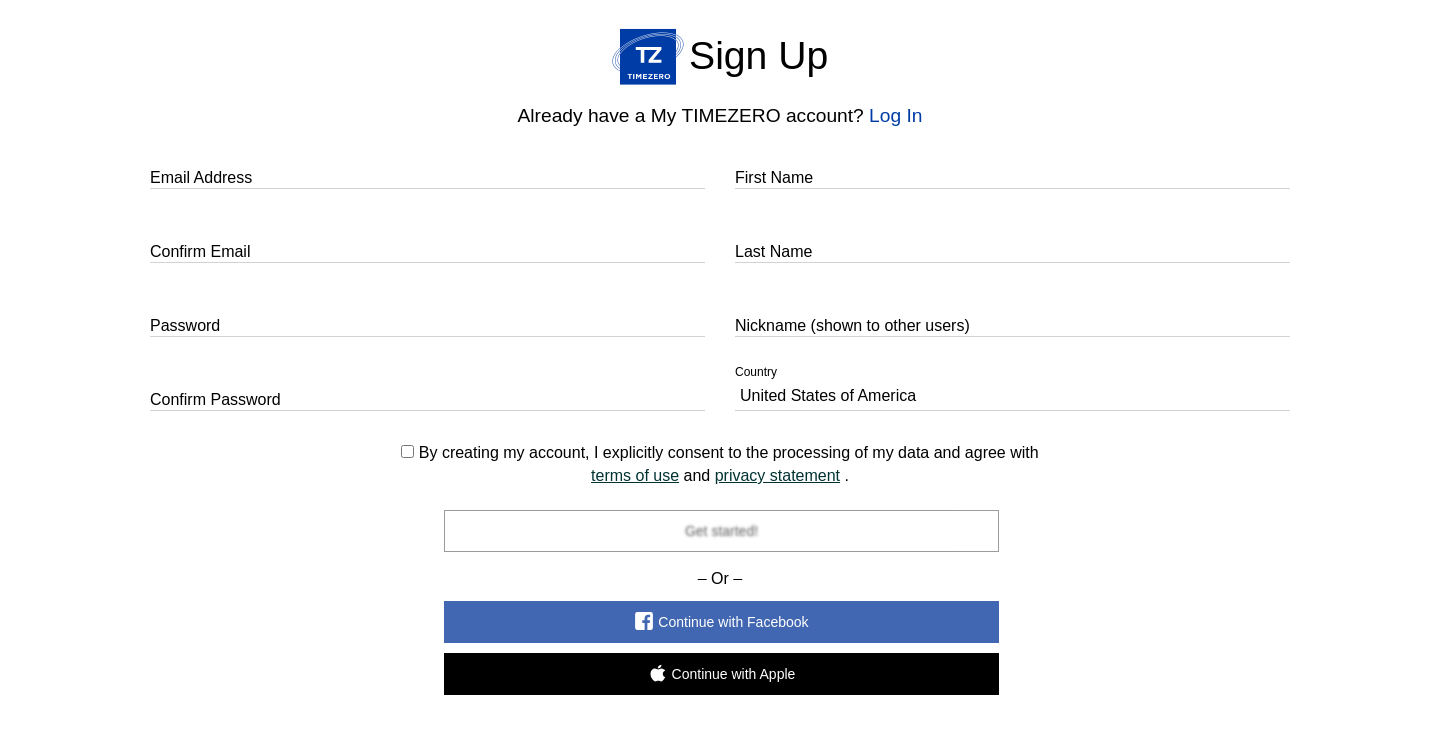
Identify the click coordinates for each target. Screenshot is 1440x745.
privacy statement (777, 475)
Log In (895, 115)
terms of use (635, 475)
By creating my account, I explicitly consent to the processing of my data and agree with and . (719, 464)
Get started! (720, 531)
